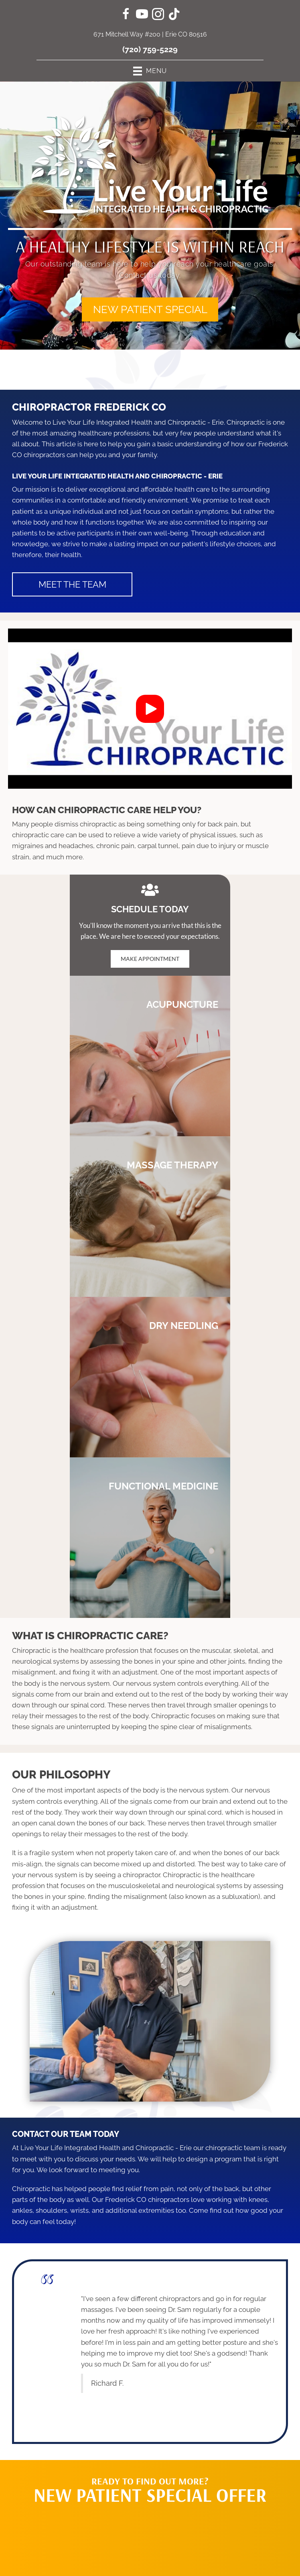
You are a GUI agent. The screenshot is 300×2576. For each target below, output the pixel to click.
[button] (150, 309)
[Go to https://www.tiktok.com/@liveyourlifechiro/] (174, 15)
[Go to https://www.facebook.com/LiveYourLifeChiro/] (126, 15)
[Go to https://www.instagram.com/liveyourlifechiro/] (158, 15)
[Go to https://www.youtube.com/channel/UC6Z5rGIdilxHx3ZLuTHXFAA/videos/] (142, 15)
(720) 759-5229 (150, 49)
